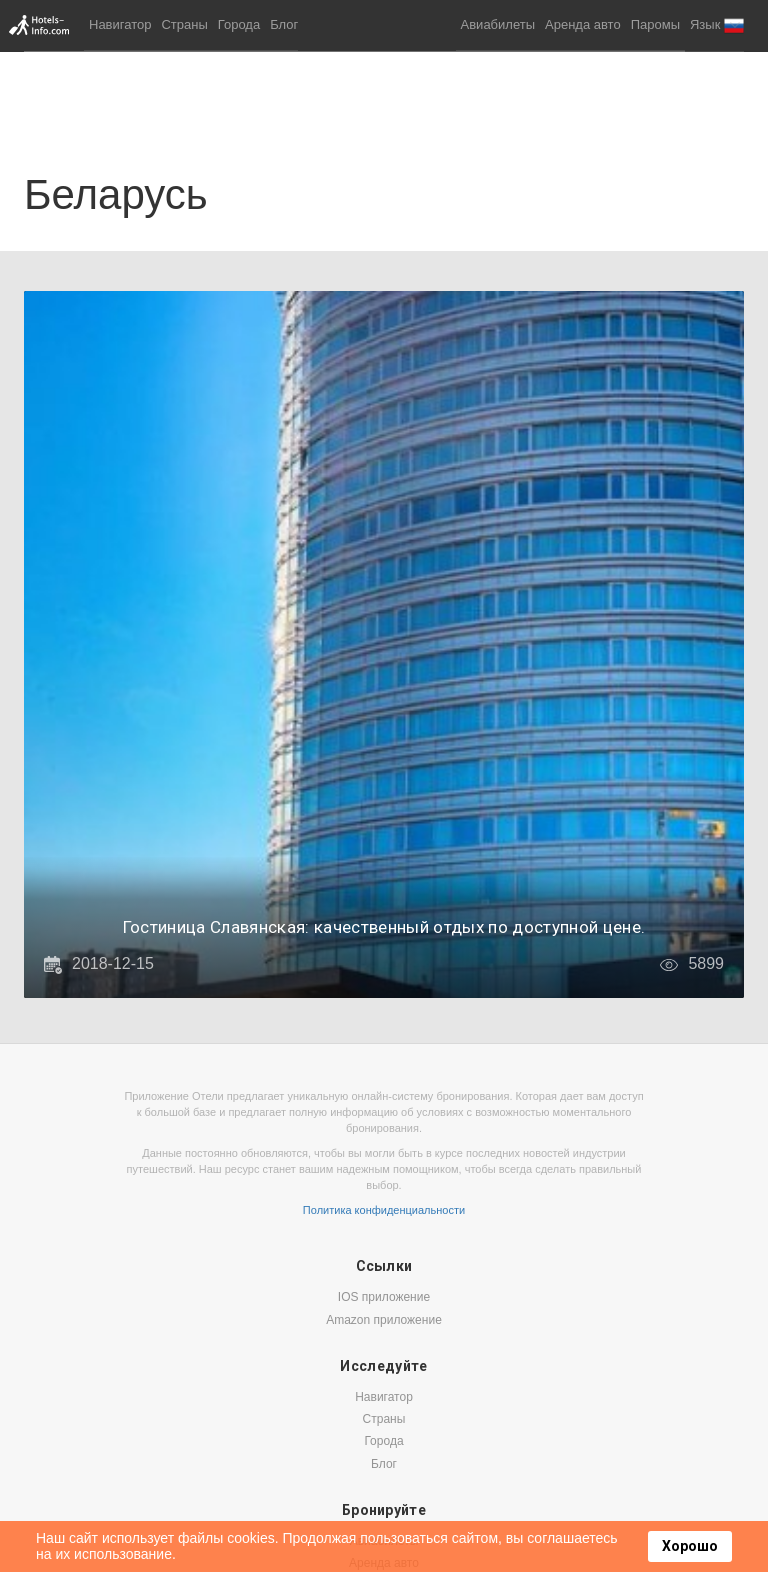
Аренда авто (583, 24)
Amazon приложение (384, 1320)
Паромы (655, 24)
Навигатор (120, 24)
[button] (717, 25)
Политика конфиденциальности (384, 1210)
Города (239, 24)
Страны (184, 24)
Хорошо (690, 1546)
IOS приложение (384, 1297)
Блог (284, 24)
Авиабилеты (498, 24)
